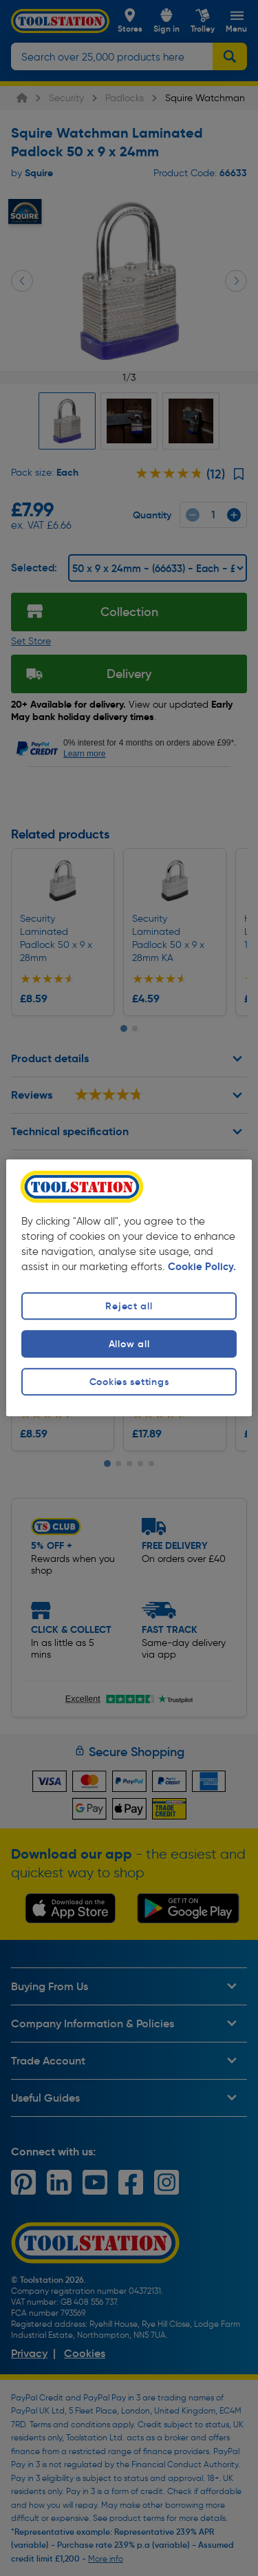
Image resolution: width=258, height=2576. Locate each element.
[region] (128, 1287)
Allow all (129, 1344)
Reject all (128, 1306)
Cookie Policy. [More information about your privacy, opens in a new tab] (202, 1266)
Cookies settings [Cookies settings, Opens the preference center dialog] (129, 1381)
